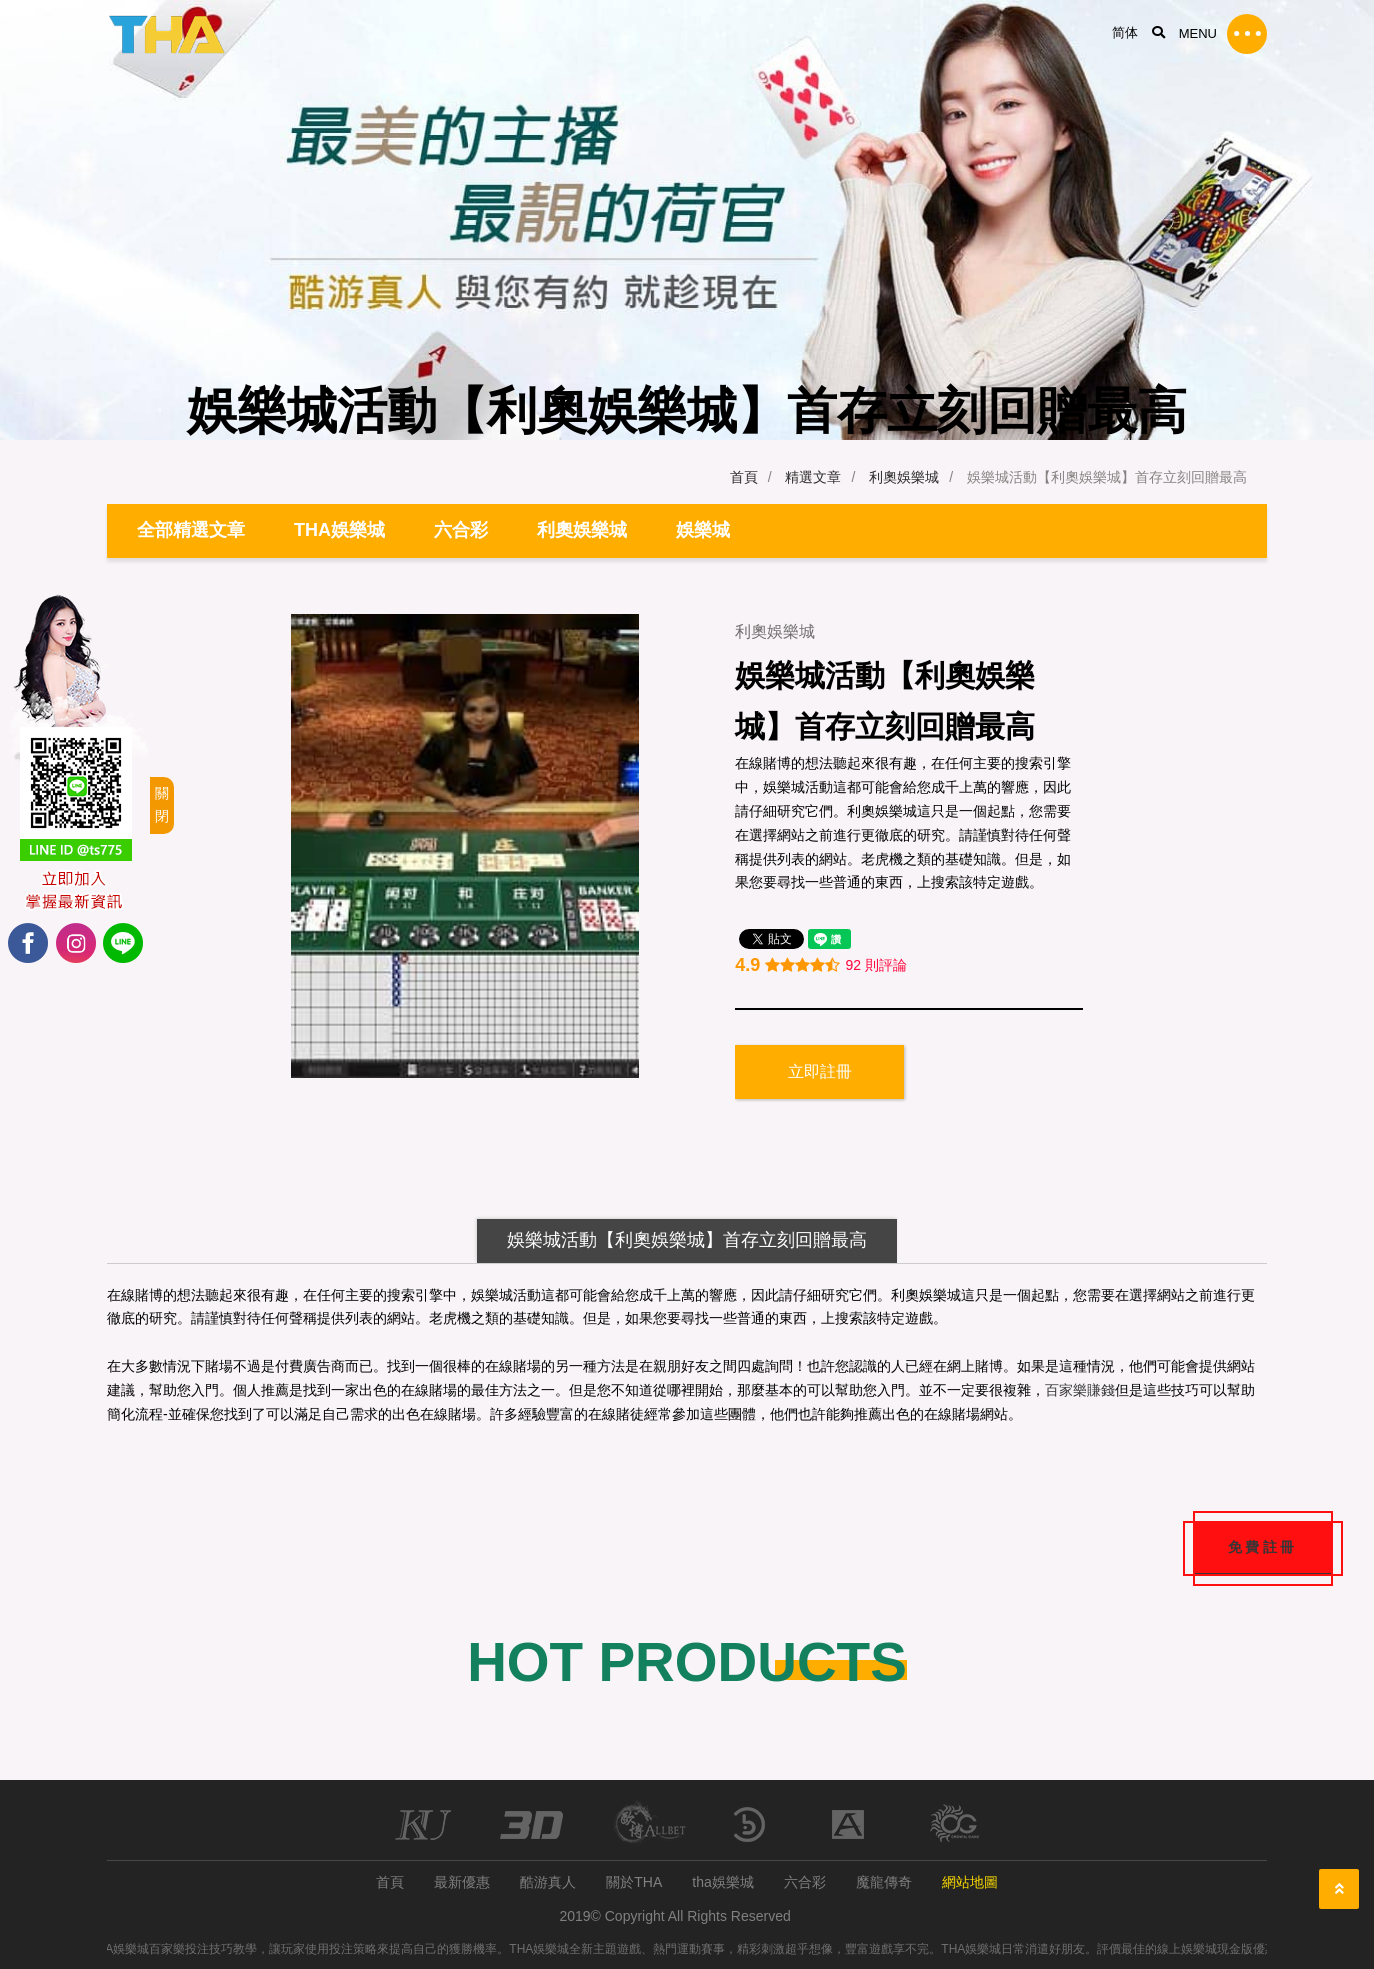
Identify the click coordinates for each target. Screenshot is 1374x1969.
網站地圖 (970, 1882)
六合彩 (461, 530)
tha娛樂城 (722, 1882)
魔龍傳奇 (884, 1882)
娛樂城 (703, 530)
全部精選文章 (191, 530)
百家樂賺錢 (1080, 1390)
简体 (1125, 32)
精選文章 (813, 477)
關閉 (162, 805)
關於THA (634, 1882)
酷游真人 (548, 1882)
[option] (465, 846)
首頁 (744, 477)
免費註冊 (1263, 1548)
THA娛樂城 (339, 530)
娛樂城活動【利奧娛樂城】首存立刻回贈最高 (687, 1240)
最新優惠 (462, 1882)
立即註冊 (820, 1071)
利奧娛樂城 (904, 477)
